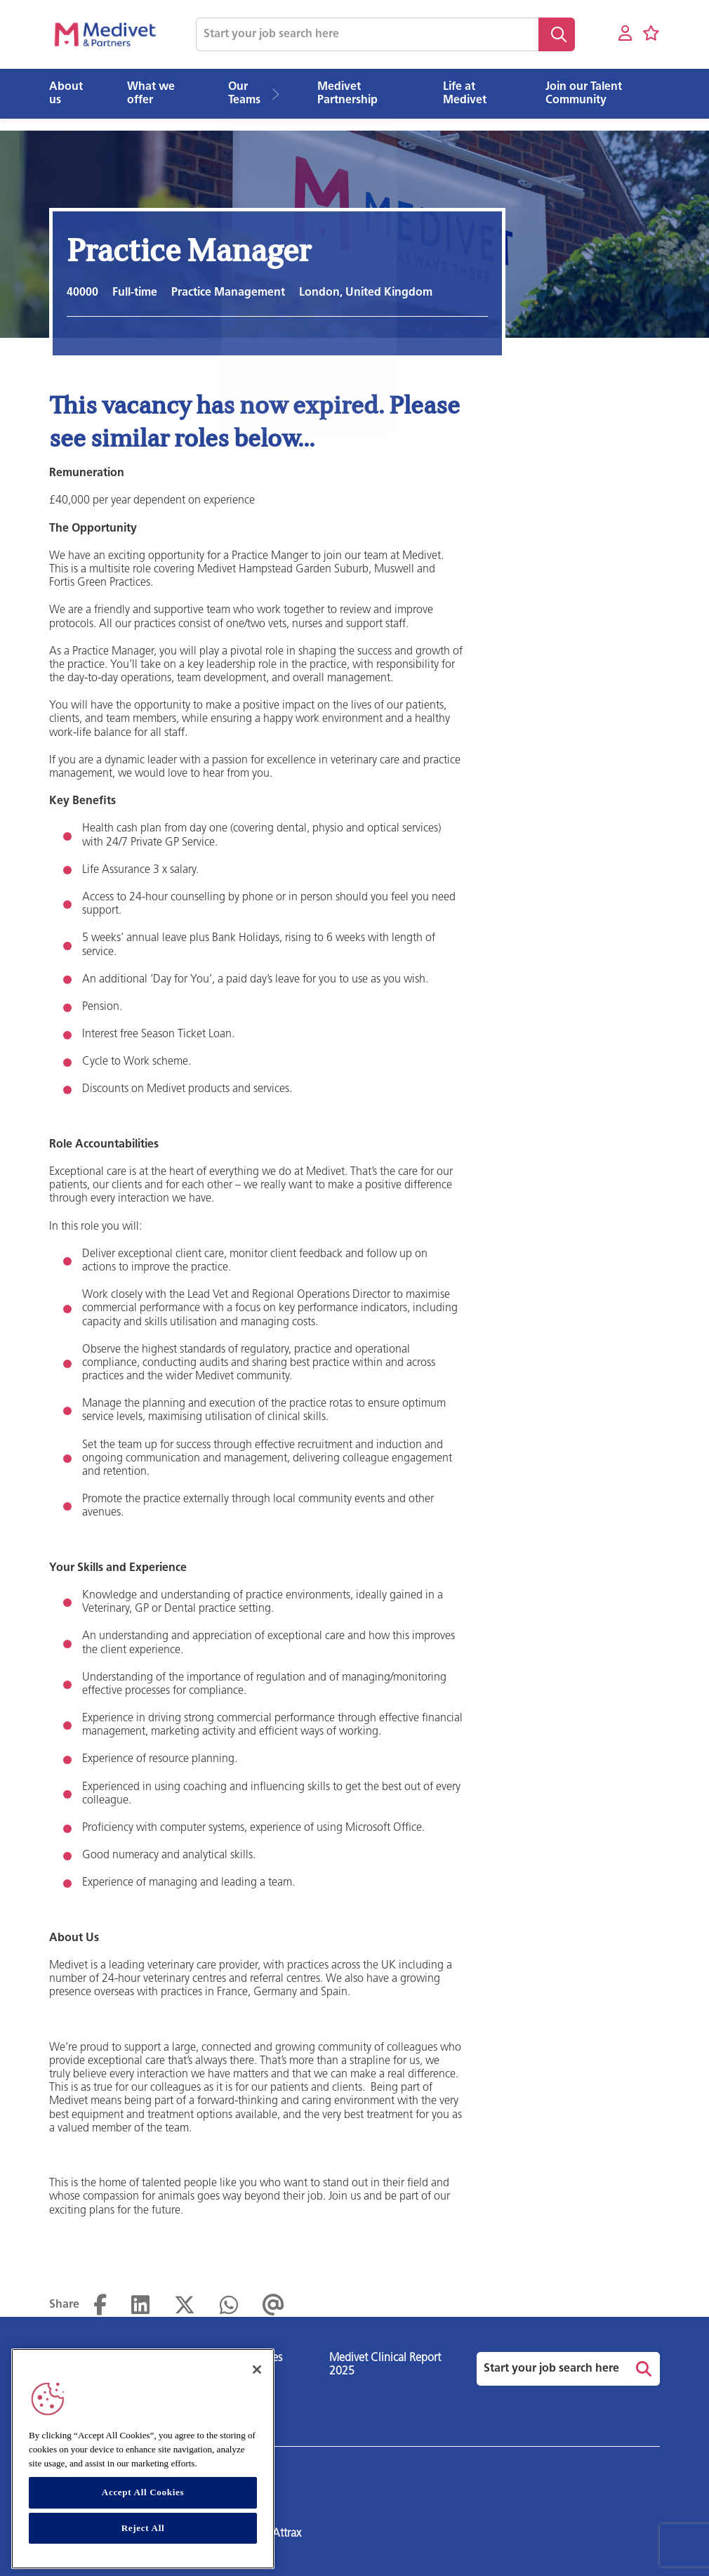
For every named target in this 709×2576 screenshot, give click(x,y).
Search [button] (556, 34)
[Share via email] (273, 2305)
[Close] (256, 2369)
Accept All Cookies (143, 2492)
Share (64, 2305)
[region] (142, 2458)
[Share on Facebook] (100, 2305)
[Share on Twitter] (184, 2305)
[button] (280, 94)
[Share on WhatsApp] (229, 2305)
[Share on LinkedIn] (140, 2305)
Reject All (143, 2528)
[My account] (625, 34)
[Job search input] (367, 34)
